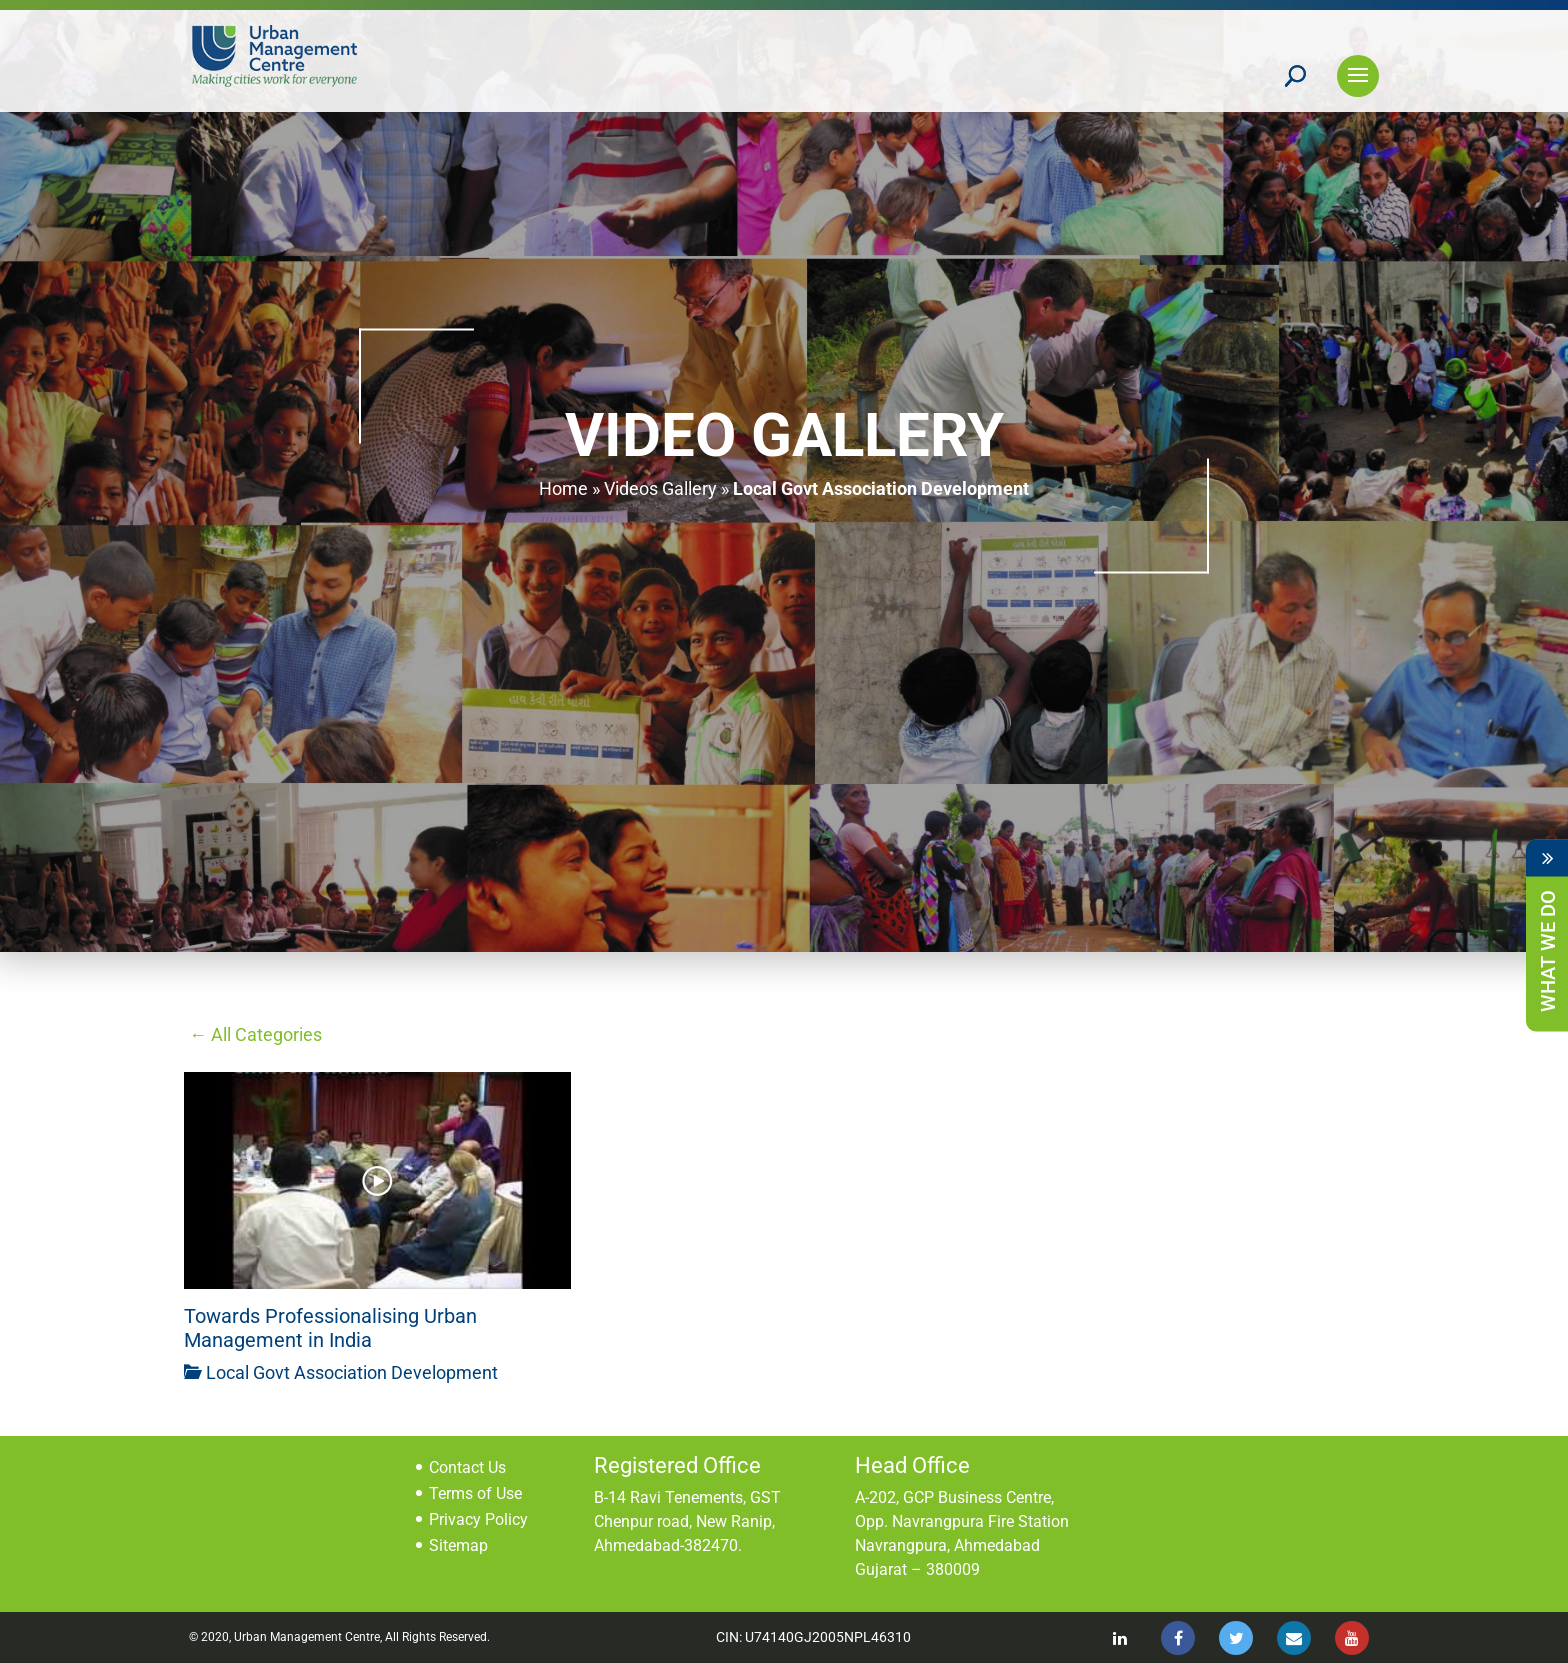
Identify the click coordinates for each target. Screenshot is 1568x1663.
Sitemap (458, 1545)
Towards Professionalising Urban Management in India (330, 1328)
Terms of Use (475, 1493)
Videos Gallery (660, 488)
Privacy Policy (478, 1519)
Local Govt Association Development (352, 1372)
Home (563, 488)
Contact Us (467, 1467)
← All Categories (255, 1034)
